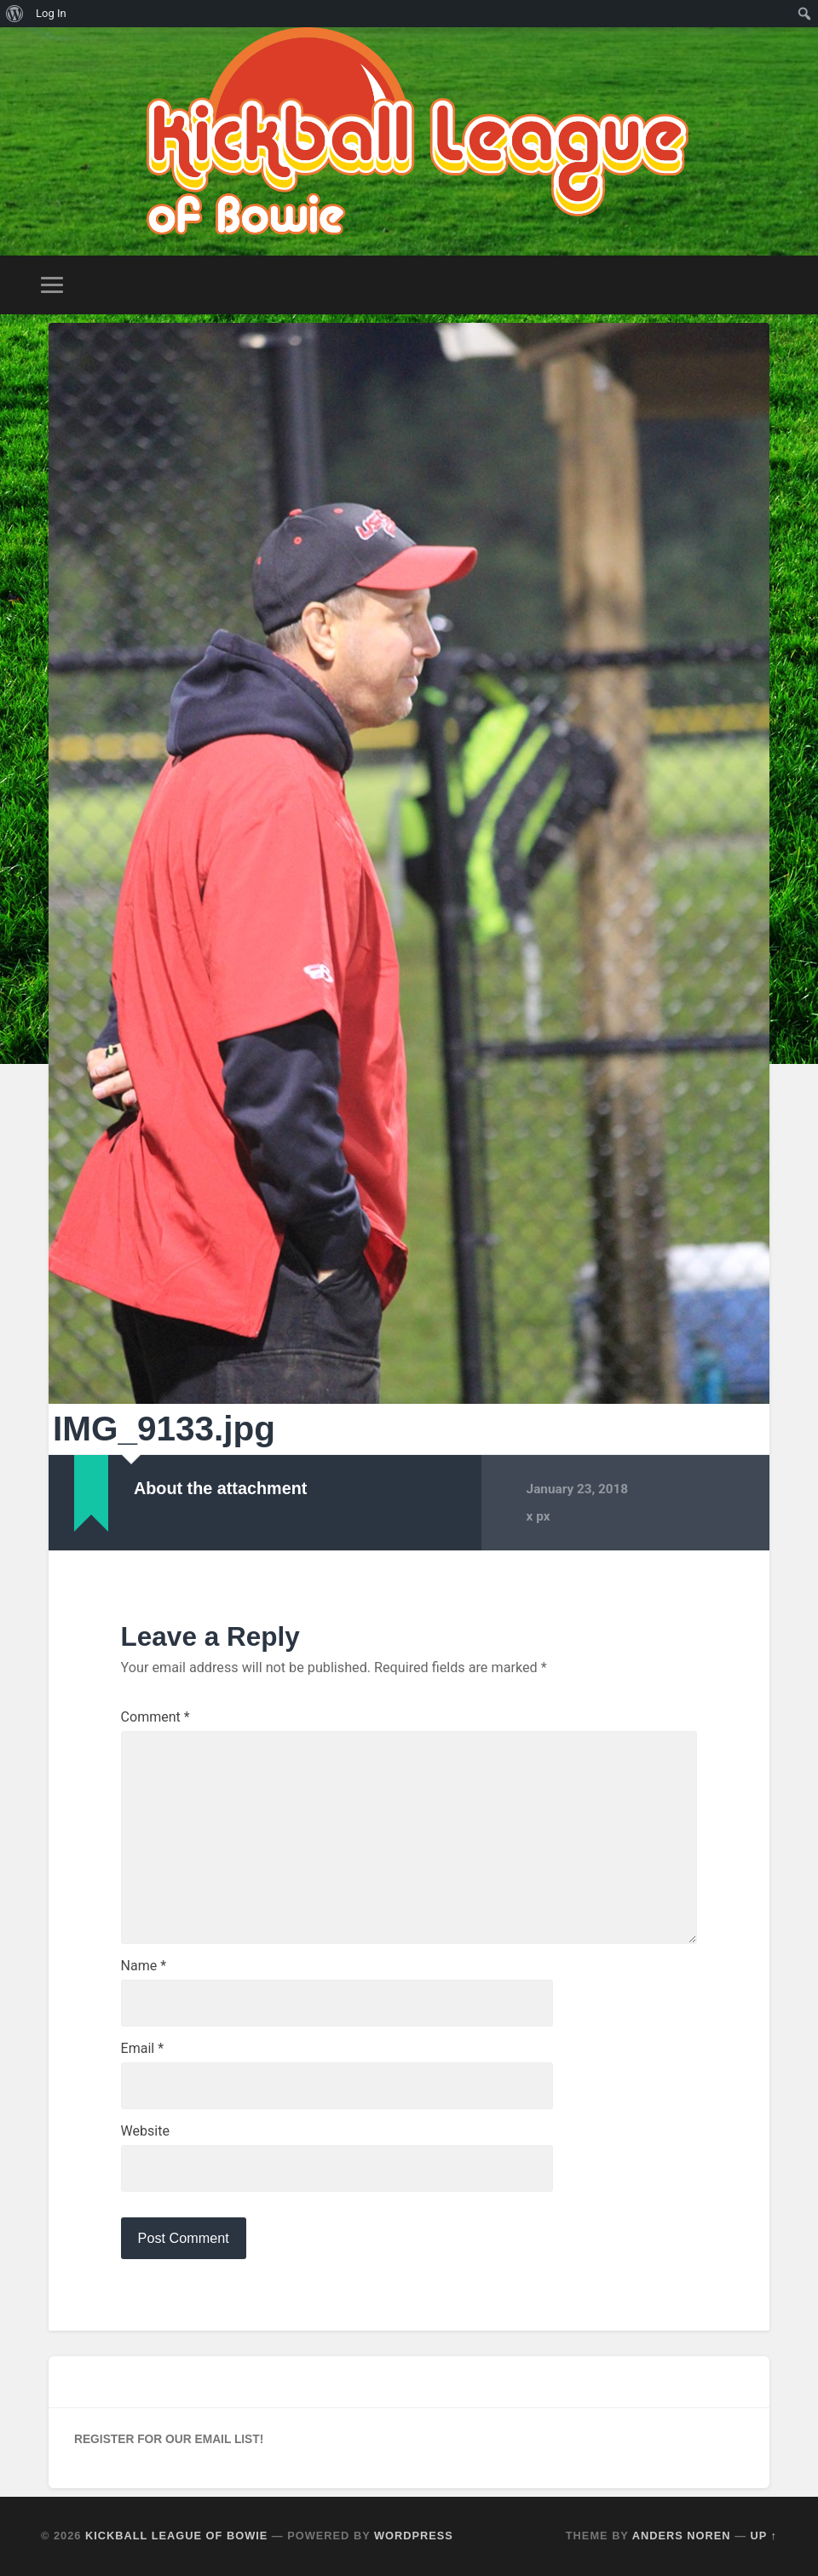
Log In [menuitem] (51, 13)
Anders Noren (681, 2535)
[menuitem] (15, 13)
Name (144, 1966)
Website (145, 2131)
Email (142, 2049)
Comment (155, 1717)
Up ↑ (764, 2535)
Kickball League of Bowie (176, 2535)
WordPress (413, 2535)
